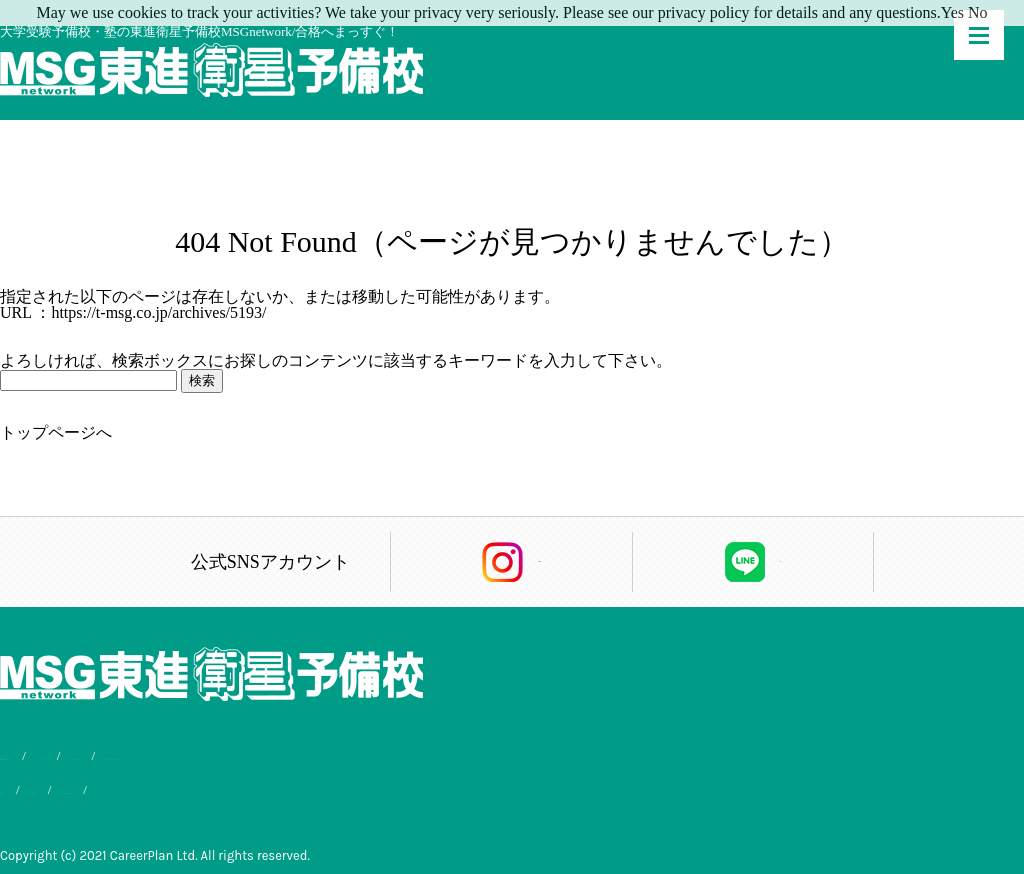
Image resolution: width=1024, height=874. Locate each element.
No (978, 12)
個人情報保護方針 (211, 785)
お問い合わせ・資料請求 (481, 755)
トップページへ (56, 432)
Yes (952, 12)
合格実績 (26, 785)
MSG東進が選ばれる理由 (72, 755)
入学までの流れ (218, 755)
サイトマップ (330, 785)
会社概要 (106, 785)
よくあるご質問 (336, 755)
